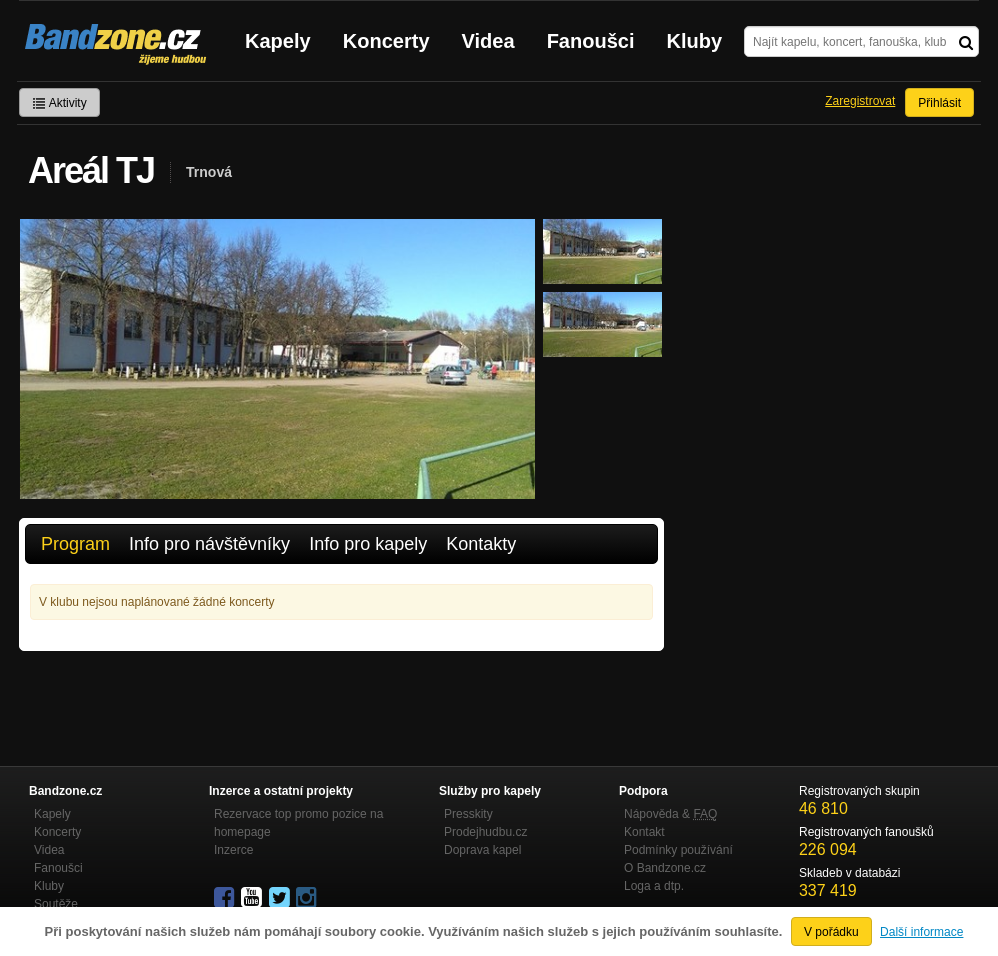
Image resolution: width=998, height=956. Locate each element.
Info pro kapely (368, 544)
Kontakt (644, 832)
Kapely (278, 41)
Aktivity (59, 103)
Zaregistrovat (860, 101)
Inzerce (233, 850)
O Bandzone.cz (665, 868)
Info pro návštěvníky (209, 544)
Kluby (695, 41)
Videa (488, 41)
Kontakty (481, 544)
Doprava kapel (482, 850)
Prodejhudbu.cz (485, 832)
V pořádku (831, 932)
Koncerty (386, 41)
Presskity (468, 814)
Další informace (921, 932)
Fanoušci (591, 41)
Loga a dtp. (654, 886)
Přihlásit (939, 103)
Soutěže (56, 904)
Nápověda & (670, 814)
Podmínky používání (678, 850)
